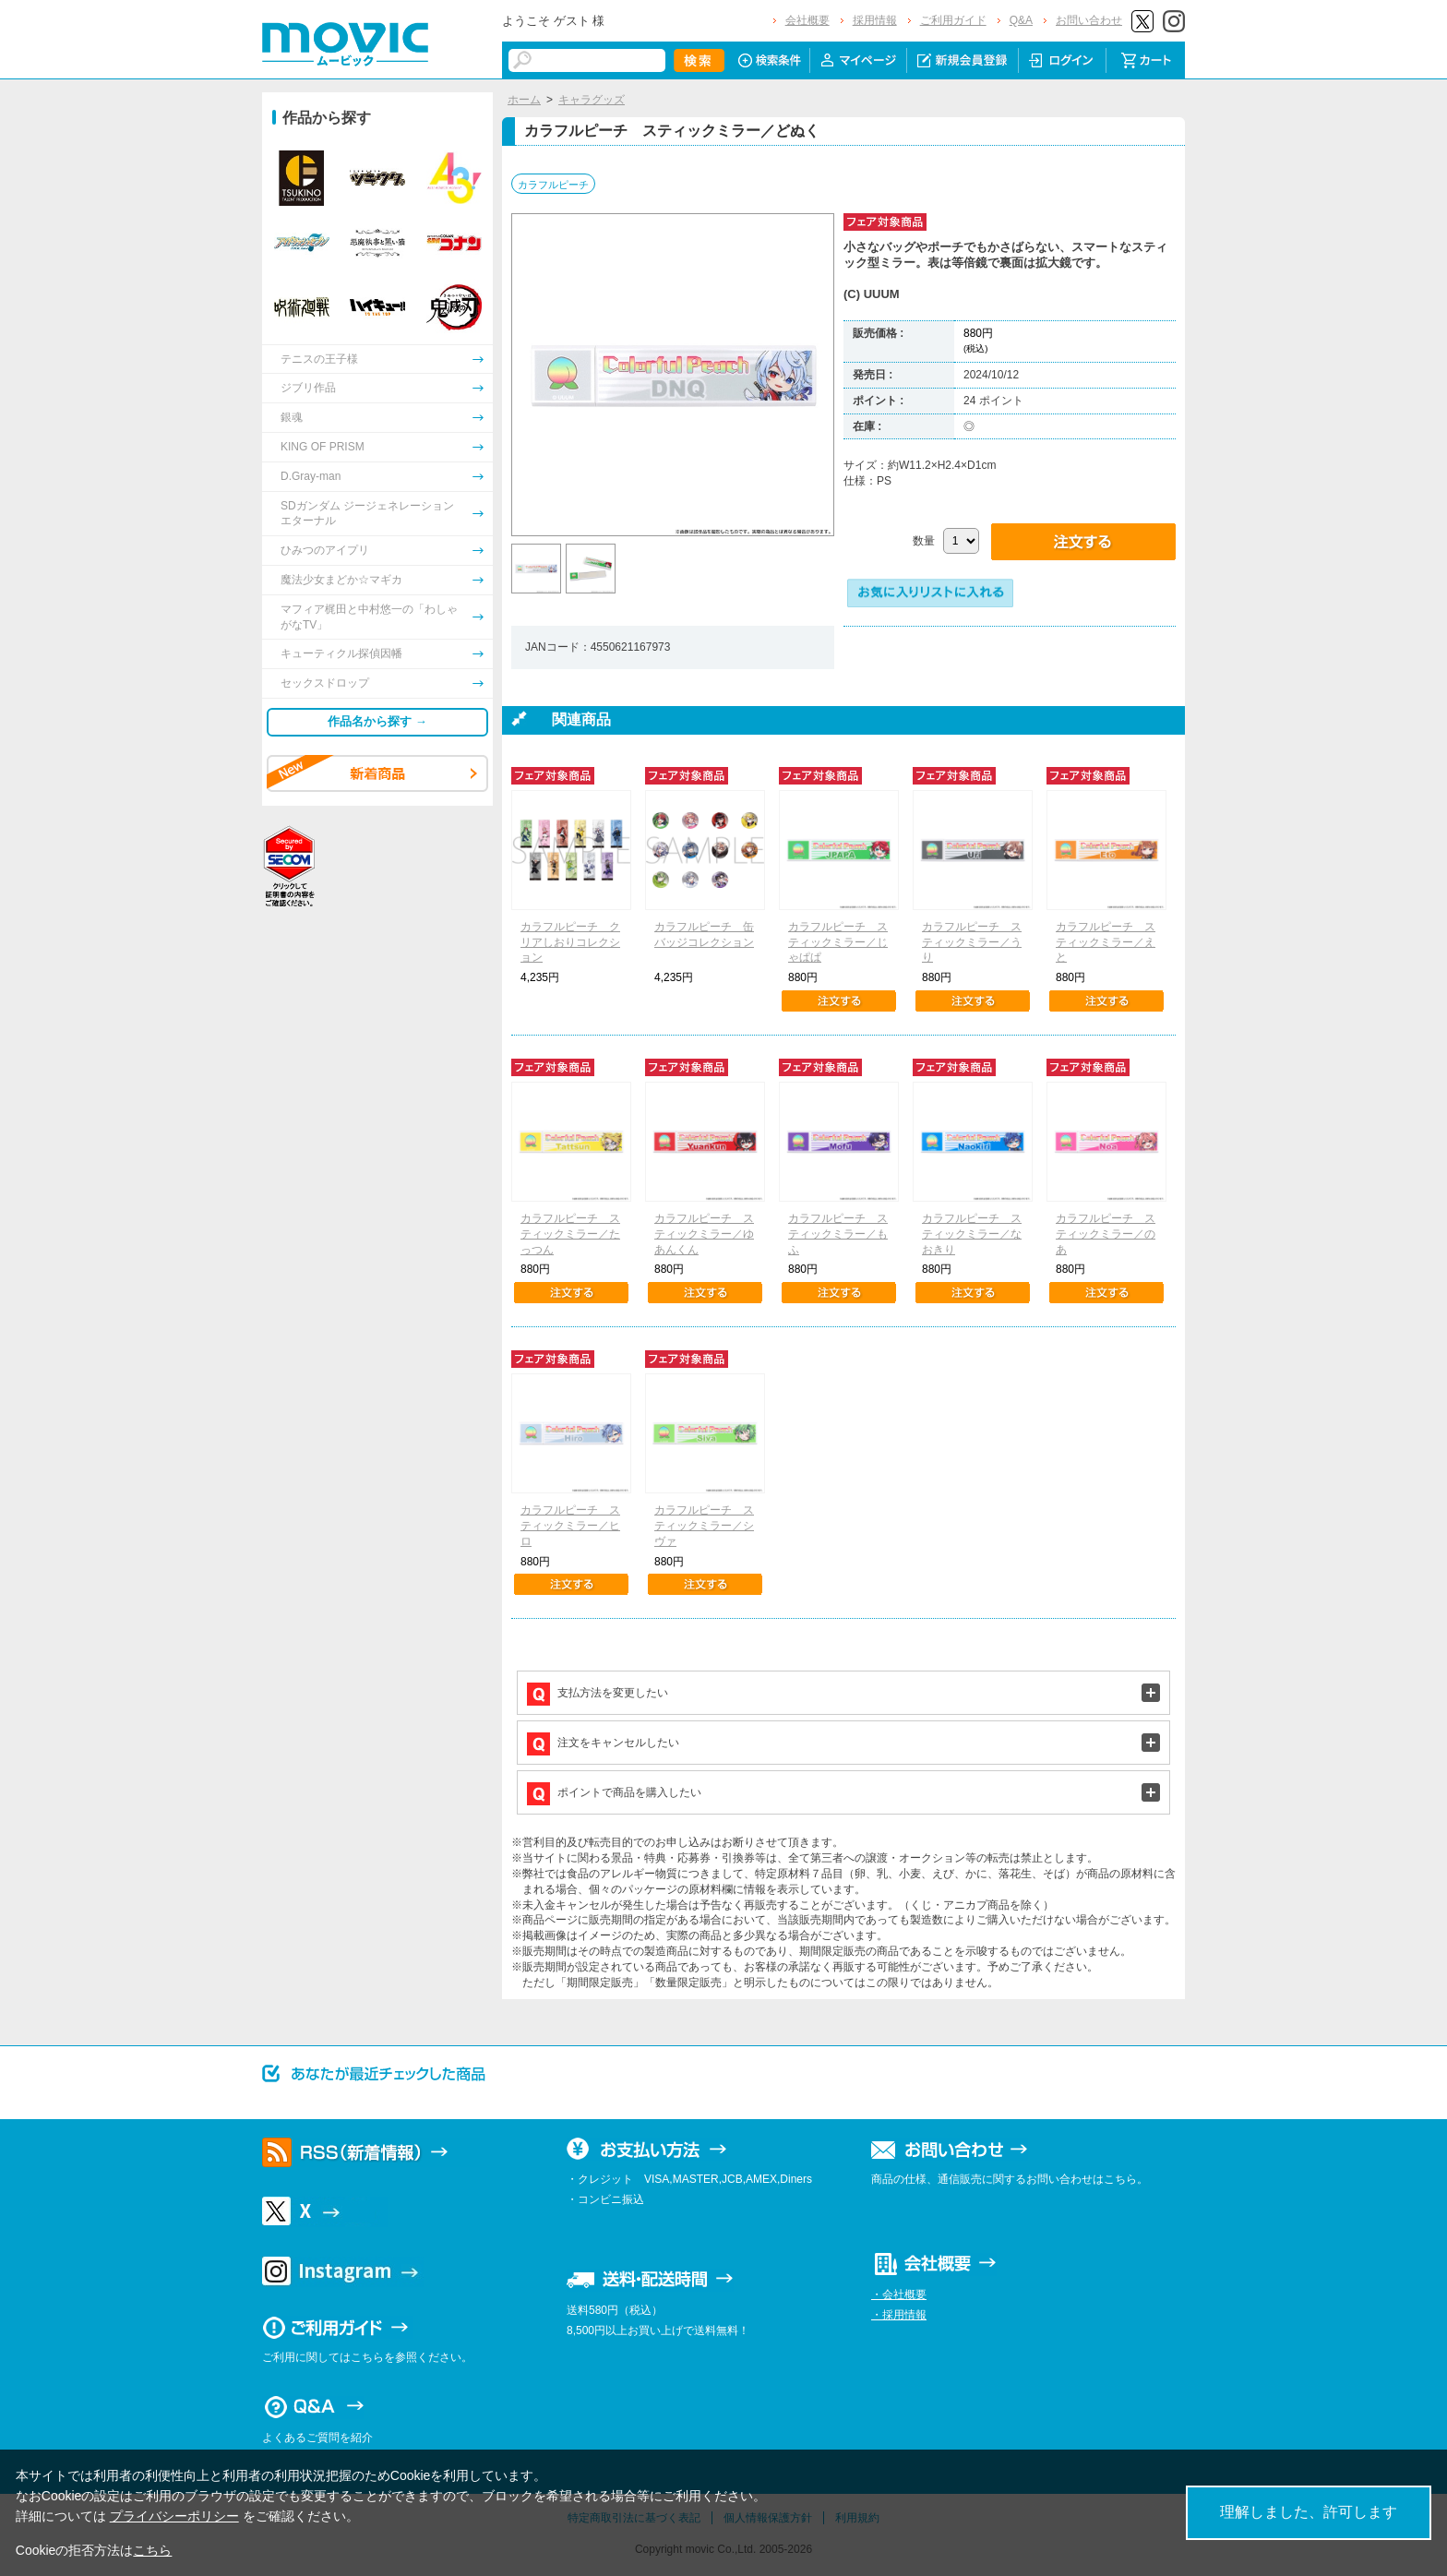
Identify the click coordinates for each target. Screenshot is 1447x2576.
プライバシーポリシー (174, 2516)
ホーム (524, 99)
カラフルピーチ (553, 184)
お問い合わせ (1089, 20)
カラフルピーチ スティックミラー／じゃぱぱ (838, 942)
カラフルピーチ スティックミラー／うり (972, 942)
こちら (152, 2550)
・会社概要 (899, 2294)
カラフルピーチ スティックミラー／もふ (838, 1234)
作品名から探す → (377, 721)
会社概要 (807, 20)
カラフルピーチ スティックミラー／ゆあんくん (704, 1234)
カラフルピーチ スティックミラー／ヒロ (570, 1526)
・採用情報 (899, 2314)
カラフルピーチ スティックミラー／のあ (1105, 1234)
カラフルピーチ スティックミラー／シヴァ (704, 1526)
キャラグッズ (591, 99)
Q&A (1021, 20)
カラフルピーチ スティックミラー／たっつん (570, 1234)
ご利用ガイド (953, 20)
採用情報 (875, 20)
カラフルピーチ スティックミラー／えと (1105, 942)
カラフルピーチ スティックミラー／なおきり (972, 1234)
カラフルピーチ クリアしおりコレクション (570, 942)
